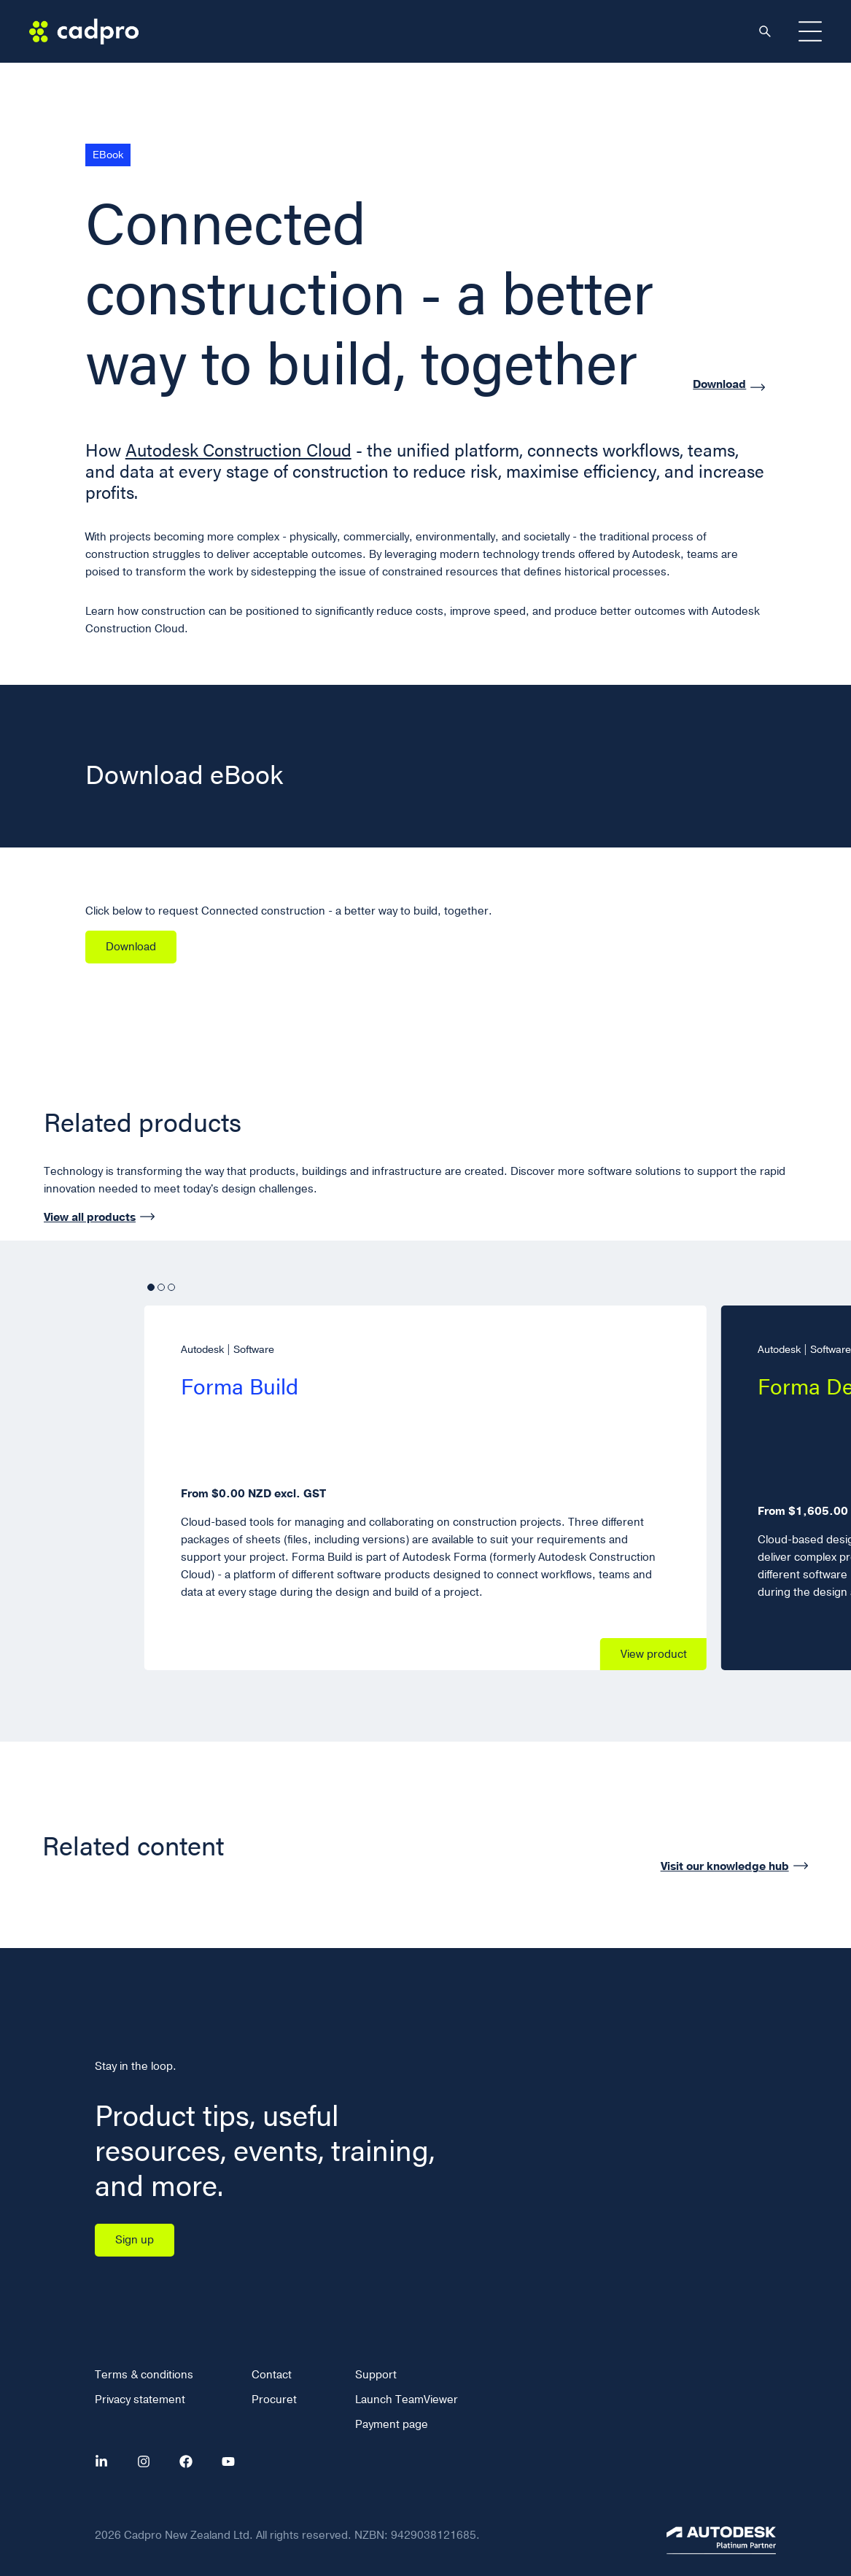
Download (719, 385)
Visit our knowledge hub (725, 1866)
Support (376, 2374)
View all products (90, 1217)
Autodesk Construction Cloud (238, 449)
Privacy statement (140, 2399)
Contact (272, 2374)
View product (654, 1654)
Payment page (391, 2424)
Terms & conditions (144, 2374)
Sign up (134, 2239)
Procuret (274, 2399)
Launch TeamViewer (406, 2399)
